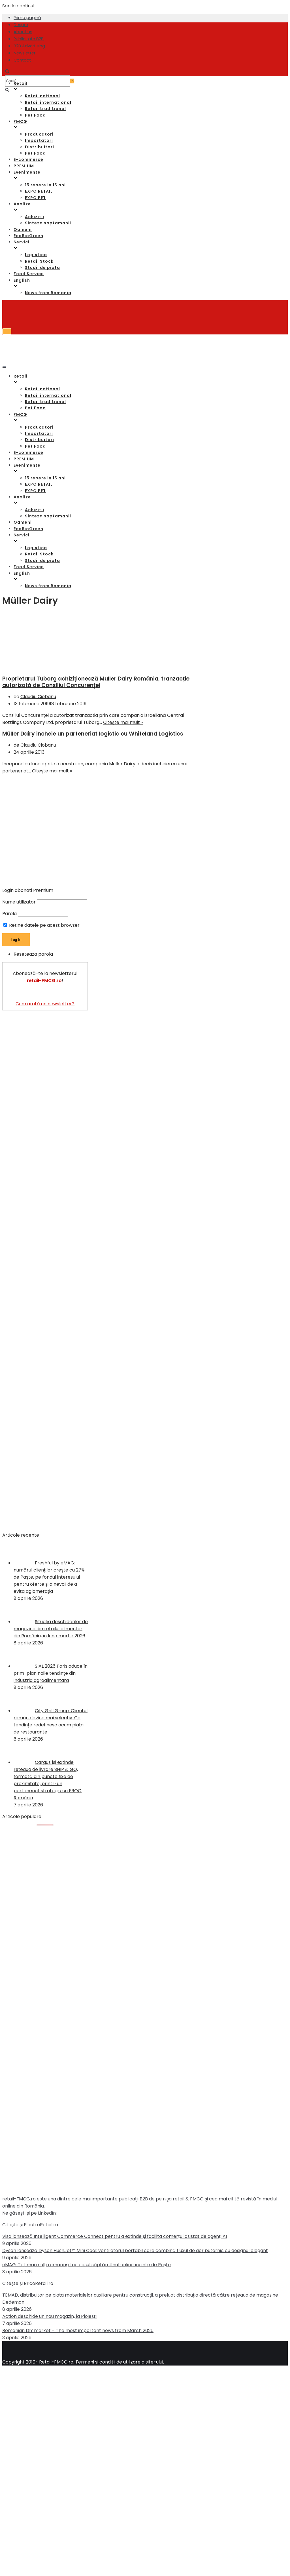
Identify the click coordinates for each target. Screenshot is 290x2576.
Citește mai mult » (123, 722)
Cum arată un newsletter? (45, 1004)
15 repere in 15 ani (45, 185)
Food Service (29, 274)
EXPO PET (35, 198)
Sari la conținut (18, 6)
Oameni (23, 229)
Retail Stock (39, 261)
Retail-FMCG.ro (56, 2362)
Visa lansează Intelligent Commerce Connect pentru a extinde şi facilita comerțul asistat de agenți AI (114, 2236)
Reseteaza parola (33, 954)
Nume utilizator (19, 902)
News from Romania (48, 293)
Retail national (42, 96)
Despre (21, 25)
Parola (9, 913)
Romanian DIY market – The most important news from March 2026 (77, 2330)
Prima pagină (27, 17)
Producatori (39, 134)
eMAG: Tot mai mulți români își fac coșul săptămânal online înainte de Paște (86, 2264)
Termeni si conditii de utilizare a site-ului (119, 2362)
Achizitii (34, 217)
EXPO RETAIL (39, 191)
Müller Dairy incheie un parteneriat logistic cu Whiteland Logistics (92, 734)
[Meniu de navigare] (6, 331)
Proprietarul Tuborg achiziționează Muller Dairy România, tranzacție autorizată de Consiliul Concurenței (95, 682)
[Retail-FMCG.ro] (44, 42)
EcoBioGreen (28, 236)
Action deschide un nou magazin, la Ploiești (49, 2316)
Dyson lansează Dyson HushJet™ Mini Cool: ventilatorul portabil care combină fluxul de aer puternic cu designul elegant (135, 2250)
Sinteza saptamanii (48, 223)
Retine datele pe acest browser (41, 925)
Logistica (36, 255)
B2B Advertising (29, 46)
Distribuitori (39, 147)
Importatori (39, 140)
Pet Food (35, 115)
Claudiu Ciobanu (38, 696)
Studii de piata (42, 267)
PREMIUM (24, 166)
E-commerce (28, 159)
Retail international (48, 102)
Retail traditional (45, 108)
